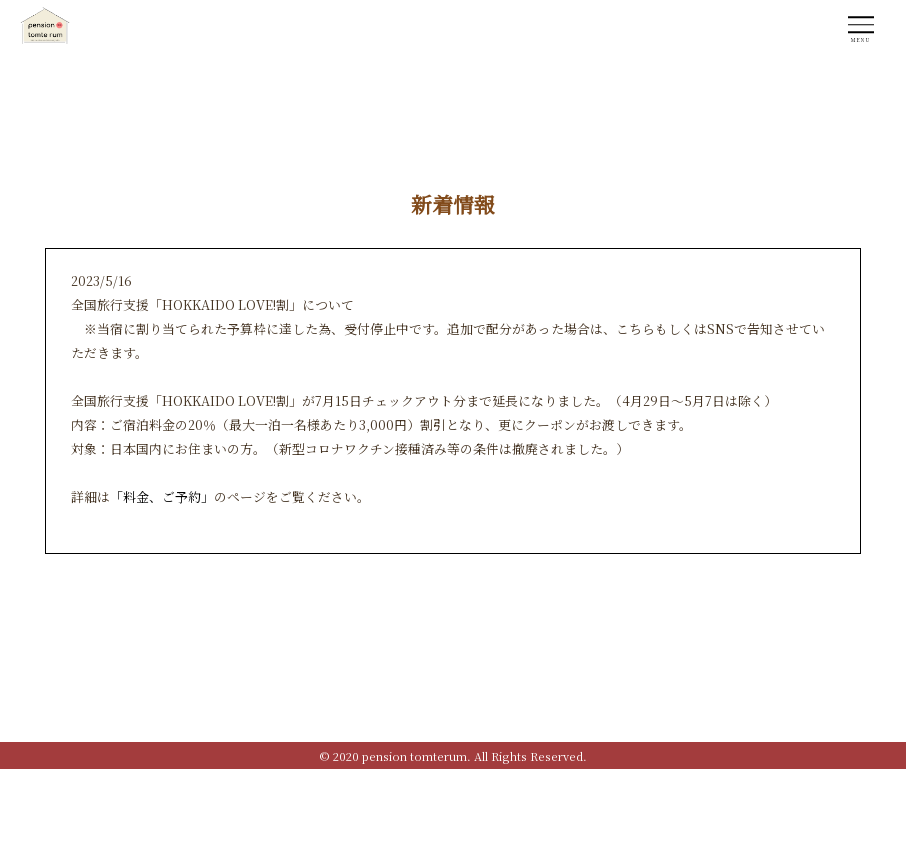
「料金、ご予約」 (162, 496)
